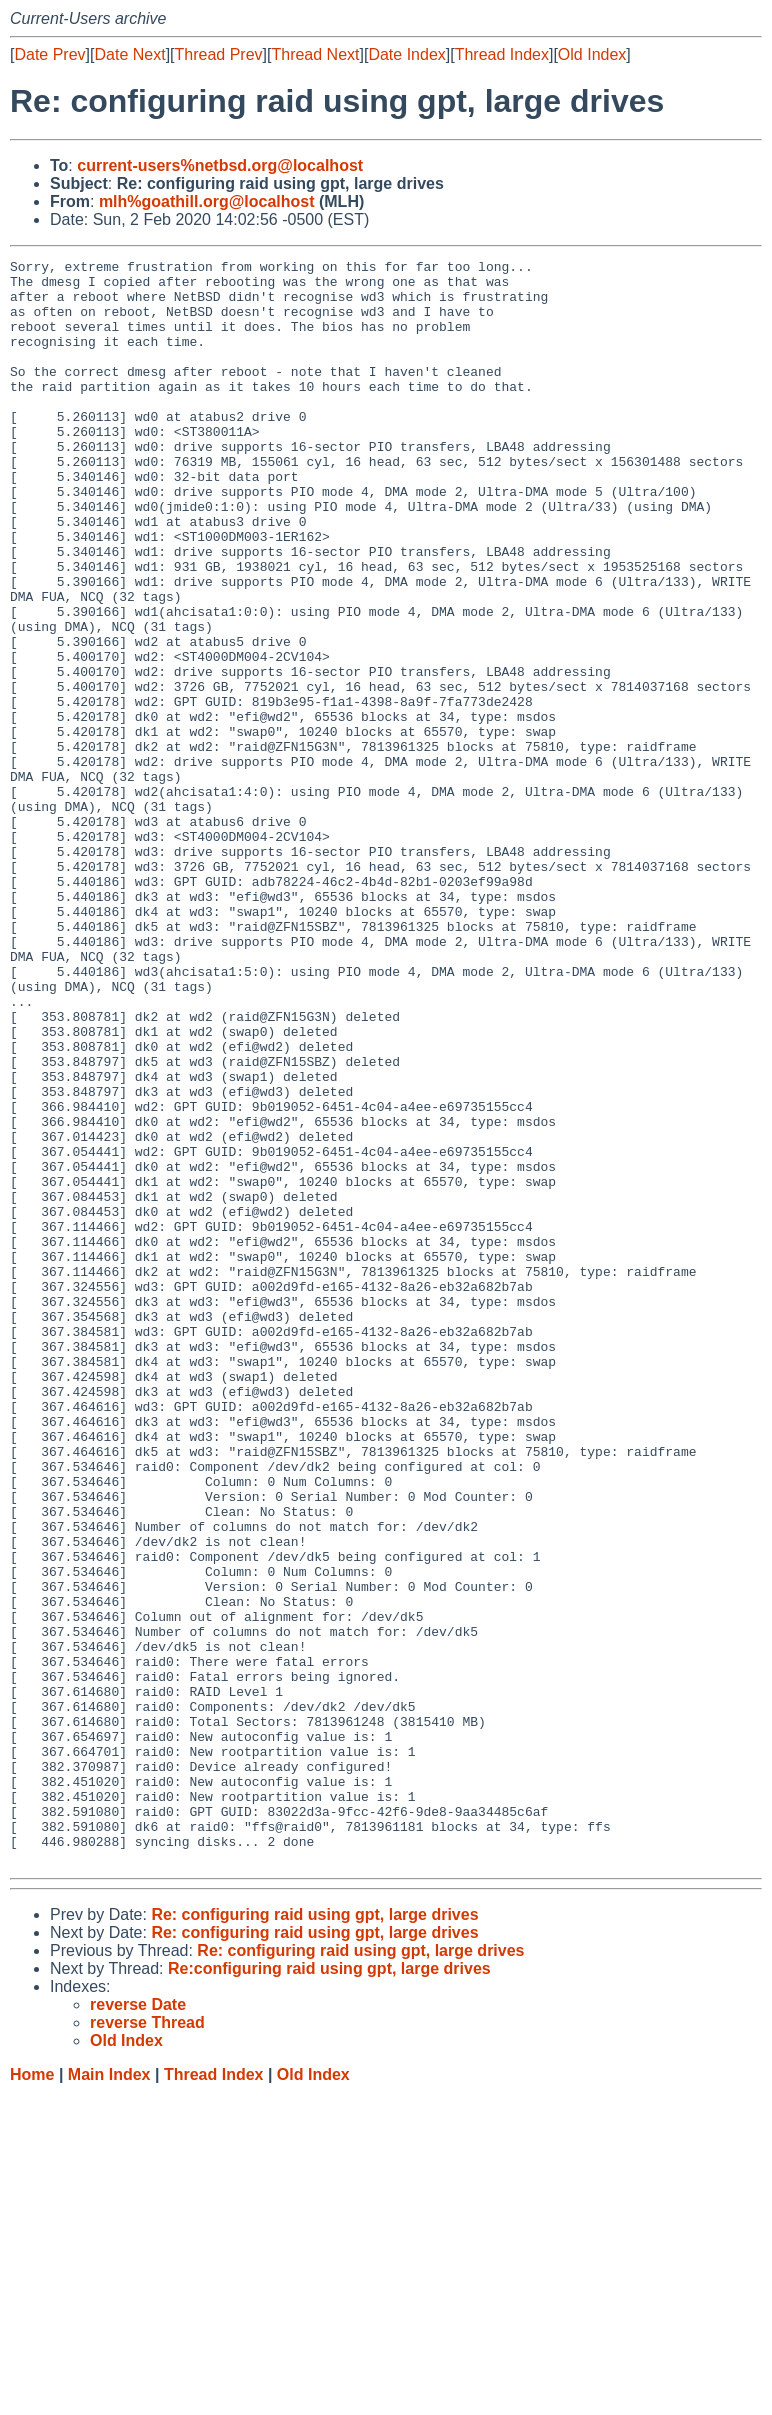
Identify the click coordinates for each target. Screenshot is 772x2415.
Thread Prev (219, 54)
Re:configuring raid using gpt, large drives (329, 2289)
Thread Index (502, 54)
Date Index (406, 54)
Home (32, 2395)
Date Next (129, 54)
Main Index (109, 2395)
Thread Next (315, 54)
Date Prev (49, 54)
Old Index (592, 54)
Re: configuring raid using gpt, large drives (314, 2235)
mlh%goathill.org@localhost (207, 201)
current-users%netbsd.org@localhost (220, 165)
